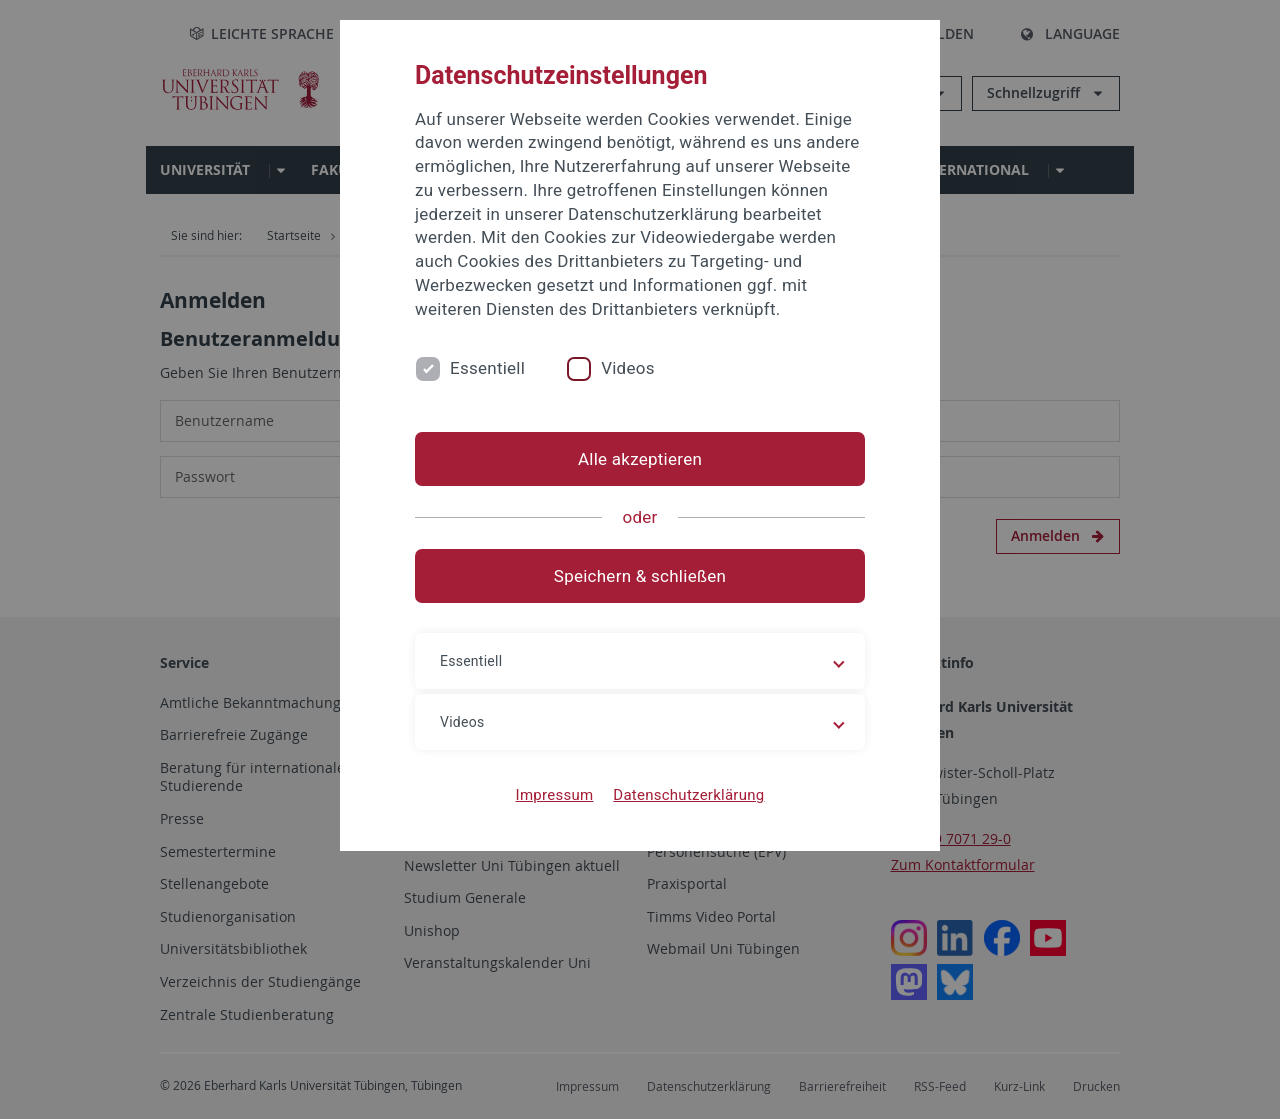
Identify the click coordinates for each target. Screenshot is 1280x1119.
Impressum (555, 795)
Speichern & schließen (640, 576)
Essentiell (487, 368)
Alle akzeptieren (640, 459)
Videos (628, 368)
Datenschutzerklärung (688, 795)
